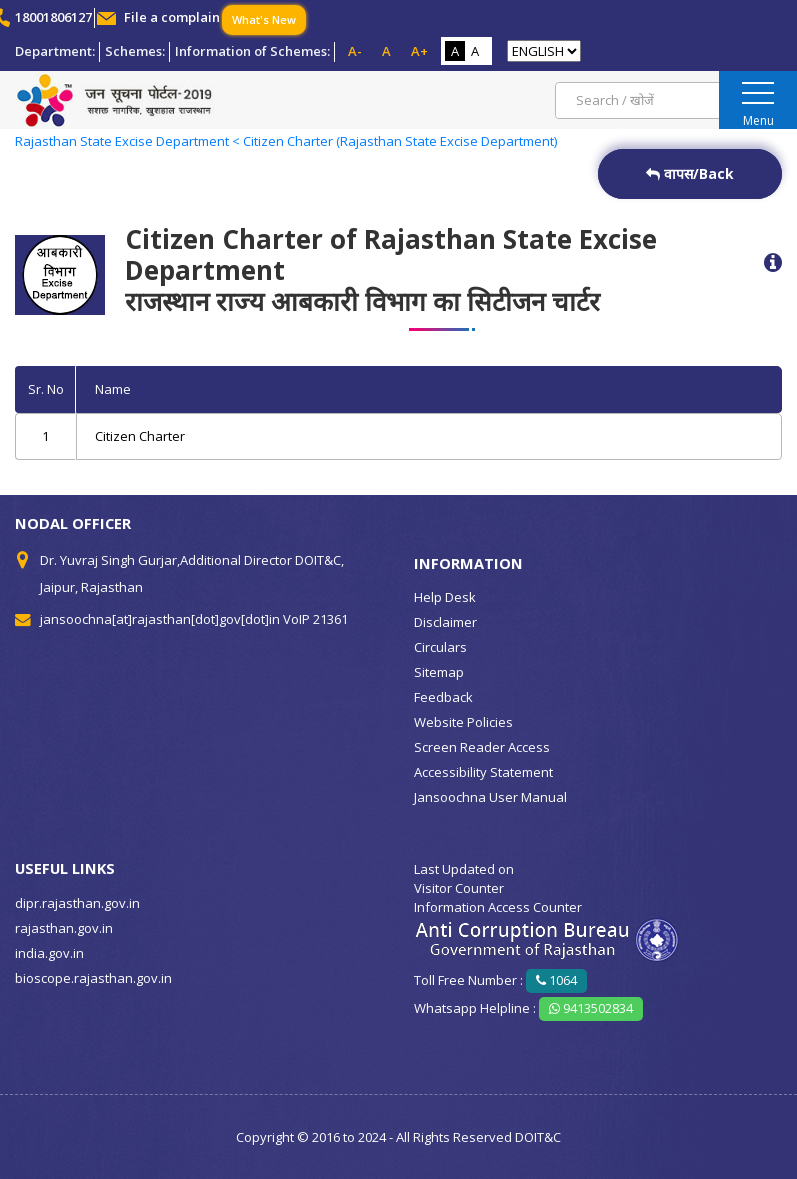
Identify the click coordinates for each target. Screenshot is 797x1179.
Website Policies (463, 722)
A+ (419, 51)
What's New (264, 19)
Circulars (440, 647)
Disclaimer (445, 622)
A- (355, 51)
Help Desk (445, 597)
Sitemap (439, 672)
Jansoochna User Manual (490, 797)
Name (113, 389)
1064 (556, 980)
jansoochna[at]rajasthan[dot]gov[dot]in (160, 619)
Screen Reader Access (482, 747)
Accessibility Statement (483, 772)
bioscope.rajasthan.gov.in (93, 978)
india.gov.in (49, 953)
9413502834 (591, 1008)
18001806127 (53, 17)
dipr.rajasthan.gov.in (77, 903)
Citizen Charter (140, 436)
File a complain (172, 17)
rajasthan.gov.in (64, 928)
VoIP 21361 (315, 619)
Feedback (443, 697)
